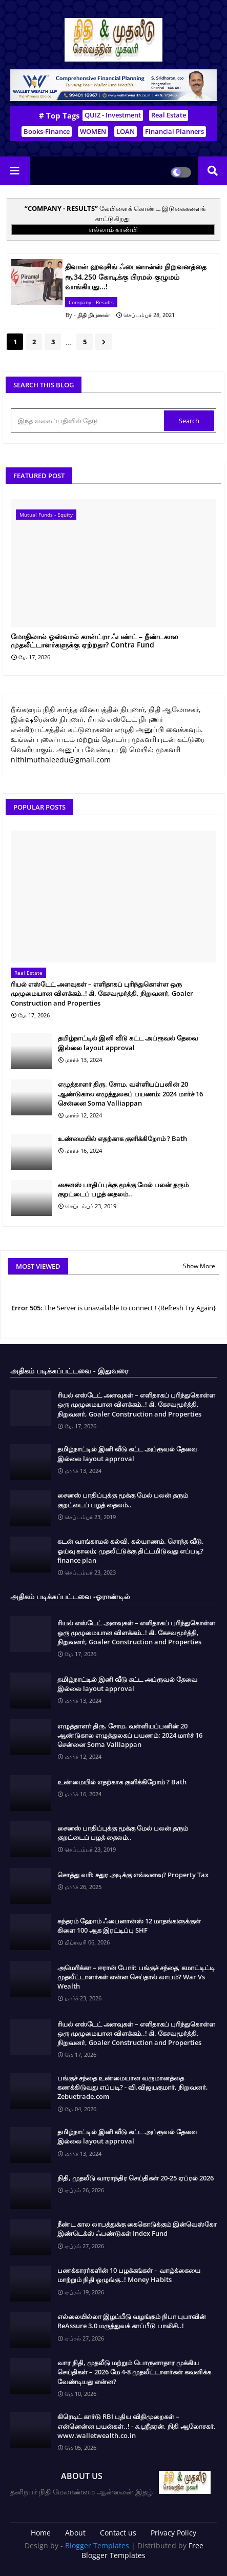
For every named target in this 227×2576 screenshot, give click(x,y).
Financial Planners (174, 131)
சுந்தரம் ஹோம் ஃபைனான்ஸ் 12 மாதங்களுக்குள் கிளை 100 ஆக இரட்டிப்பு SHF (129, 1925)
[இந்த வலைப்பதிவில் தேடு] (88, 420)
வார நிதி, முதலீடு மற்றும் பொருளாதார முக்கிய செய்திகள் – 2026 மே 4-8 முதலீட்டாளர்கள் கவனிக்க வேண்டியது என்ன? (134, 2372)
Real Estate (168, 115)
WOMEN (93, 131)
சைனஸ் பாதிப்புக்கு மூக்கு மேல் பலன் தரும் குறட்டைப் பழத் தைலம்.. (123, 1189)
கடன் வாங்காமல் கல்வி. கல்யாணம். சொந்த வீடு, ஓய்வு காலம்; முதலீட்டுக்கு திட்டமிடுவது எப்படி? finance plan (130, 1550)
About (75, 2533)
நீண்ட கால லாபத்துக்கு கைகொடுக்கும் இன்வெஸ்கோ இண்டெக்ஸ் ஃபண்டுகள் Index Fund (137, 2228)
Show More (199, 1266)
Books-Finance (47, 131)
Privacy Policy (173, 2533)
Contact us (118, 2533)
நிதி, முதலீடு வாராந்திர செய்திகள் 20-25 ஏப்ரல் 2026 (135, 2177)
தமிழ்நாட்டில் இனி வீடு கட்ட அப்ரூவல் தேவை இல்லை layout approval (128, 1042)
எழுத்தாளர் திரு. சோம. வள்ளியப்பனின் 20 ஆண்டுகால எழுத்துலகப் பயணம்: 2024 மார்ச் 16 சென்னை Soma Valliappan (130, 1093)
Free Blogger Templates (142, 2551)
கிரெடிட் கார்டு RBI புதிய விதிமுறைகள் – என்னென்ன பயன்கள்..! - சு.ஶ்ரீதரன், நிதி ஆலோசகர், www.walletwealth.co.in (136, 2426)
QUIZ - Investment (113, 115)
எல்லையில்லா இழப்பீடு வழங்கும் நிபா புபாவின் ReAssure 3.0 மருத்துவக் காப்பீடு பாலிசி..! (131, 2321)
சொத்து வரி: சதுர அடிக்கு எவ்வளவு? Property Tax (133, 1874)
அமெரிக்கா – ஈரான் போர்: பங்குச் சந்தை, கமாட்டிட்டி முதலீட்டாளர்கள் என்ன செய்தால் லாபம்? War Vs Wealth (136, 1977)
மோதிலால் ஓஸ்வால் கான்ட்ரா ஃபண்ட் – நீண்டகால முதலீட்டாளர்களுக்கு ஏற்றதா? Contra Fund (94, 641)
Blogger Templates (97, 2545)
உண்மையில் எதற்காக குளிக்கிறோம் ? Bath (122, 1138)
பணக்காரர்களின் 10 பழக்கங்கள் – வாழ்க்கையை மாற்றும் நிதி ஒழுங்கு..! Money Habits (128, 2275)
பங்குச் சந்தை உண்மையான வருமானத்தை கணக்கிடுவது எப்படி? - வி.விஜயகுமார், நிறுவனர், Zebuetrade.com (132, 2087)
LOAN (125, 131)
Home (41, 2533)
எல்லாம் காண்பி (113, 229)
